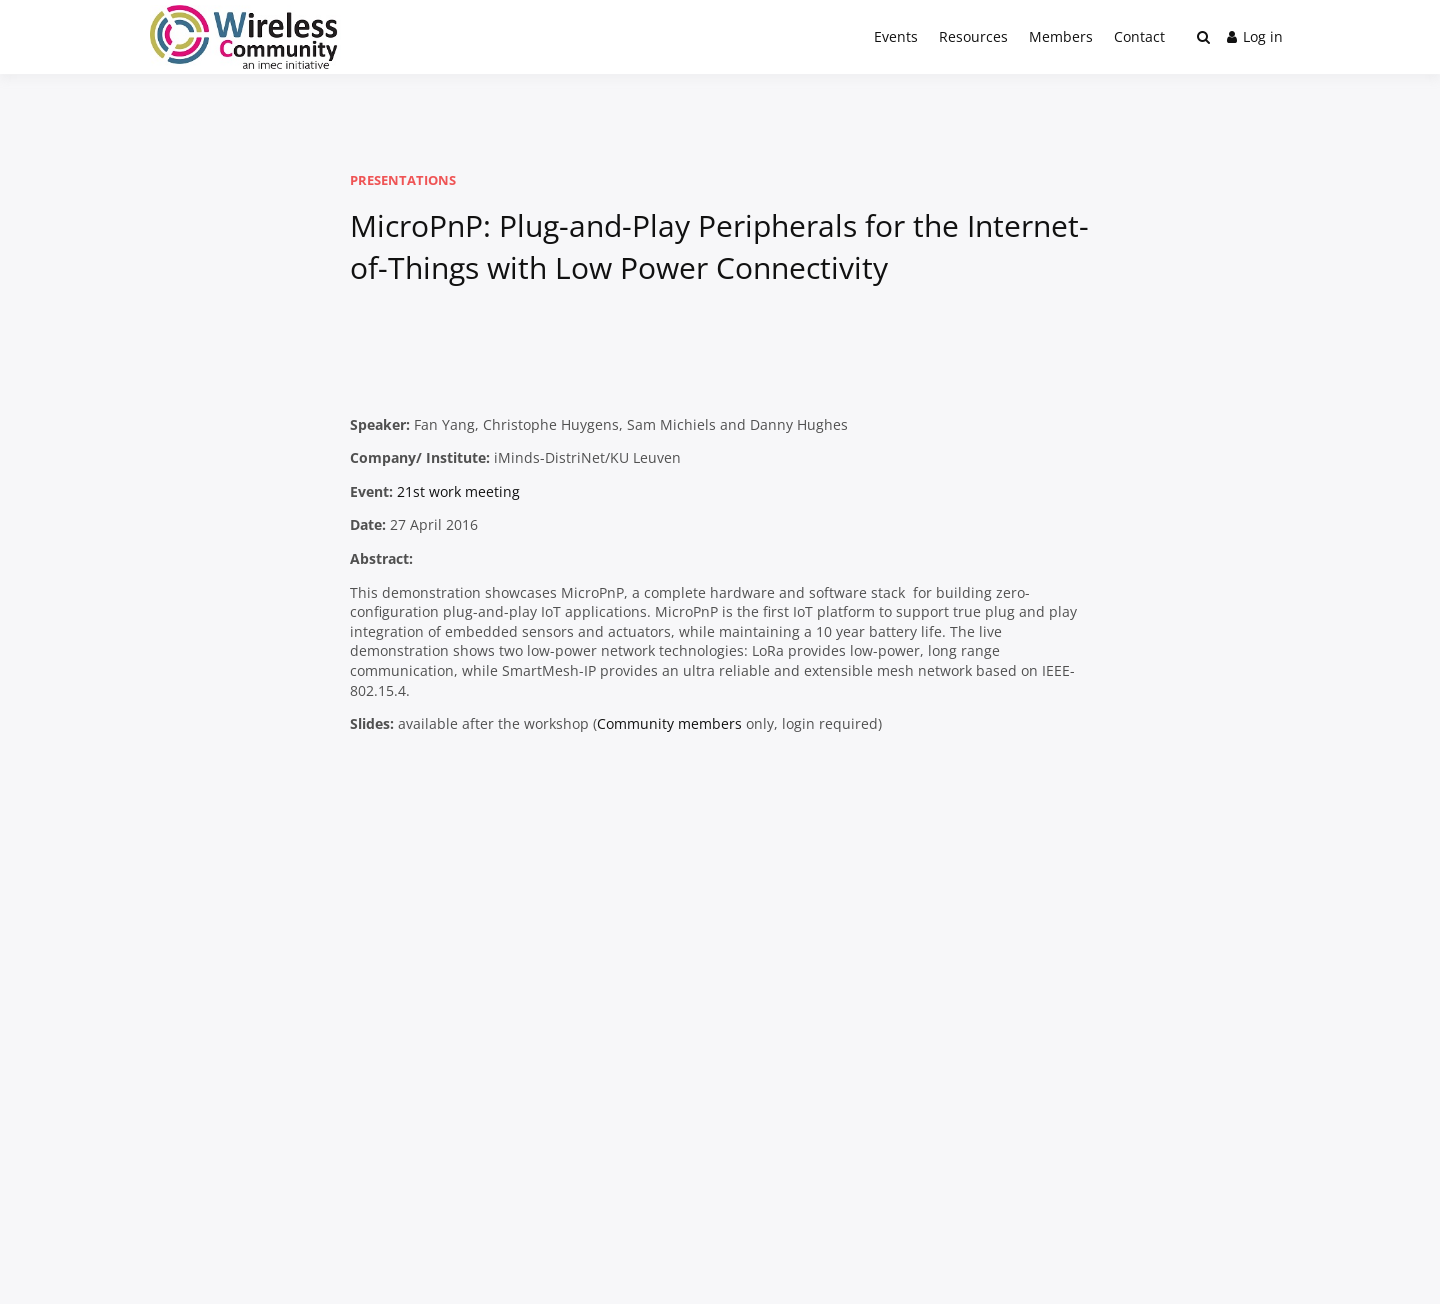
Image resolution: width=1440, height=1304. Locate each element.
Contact (1139, 36)
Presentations (403, 180)
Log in (1255, 36)
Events (896, 36)
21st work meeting (458, 491)
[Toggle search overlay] (1203, 37)
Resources (973, 36)
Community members (669, 723)
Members (1061, 36)
